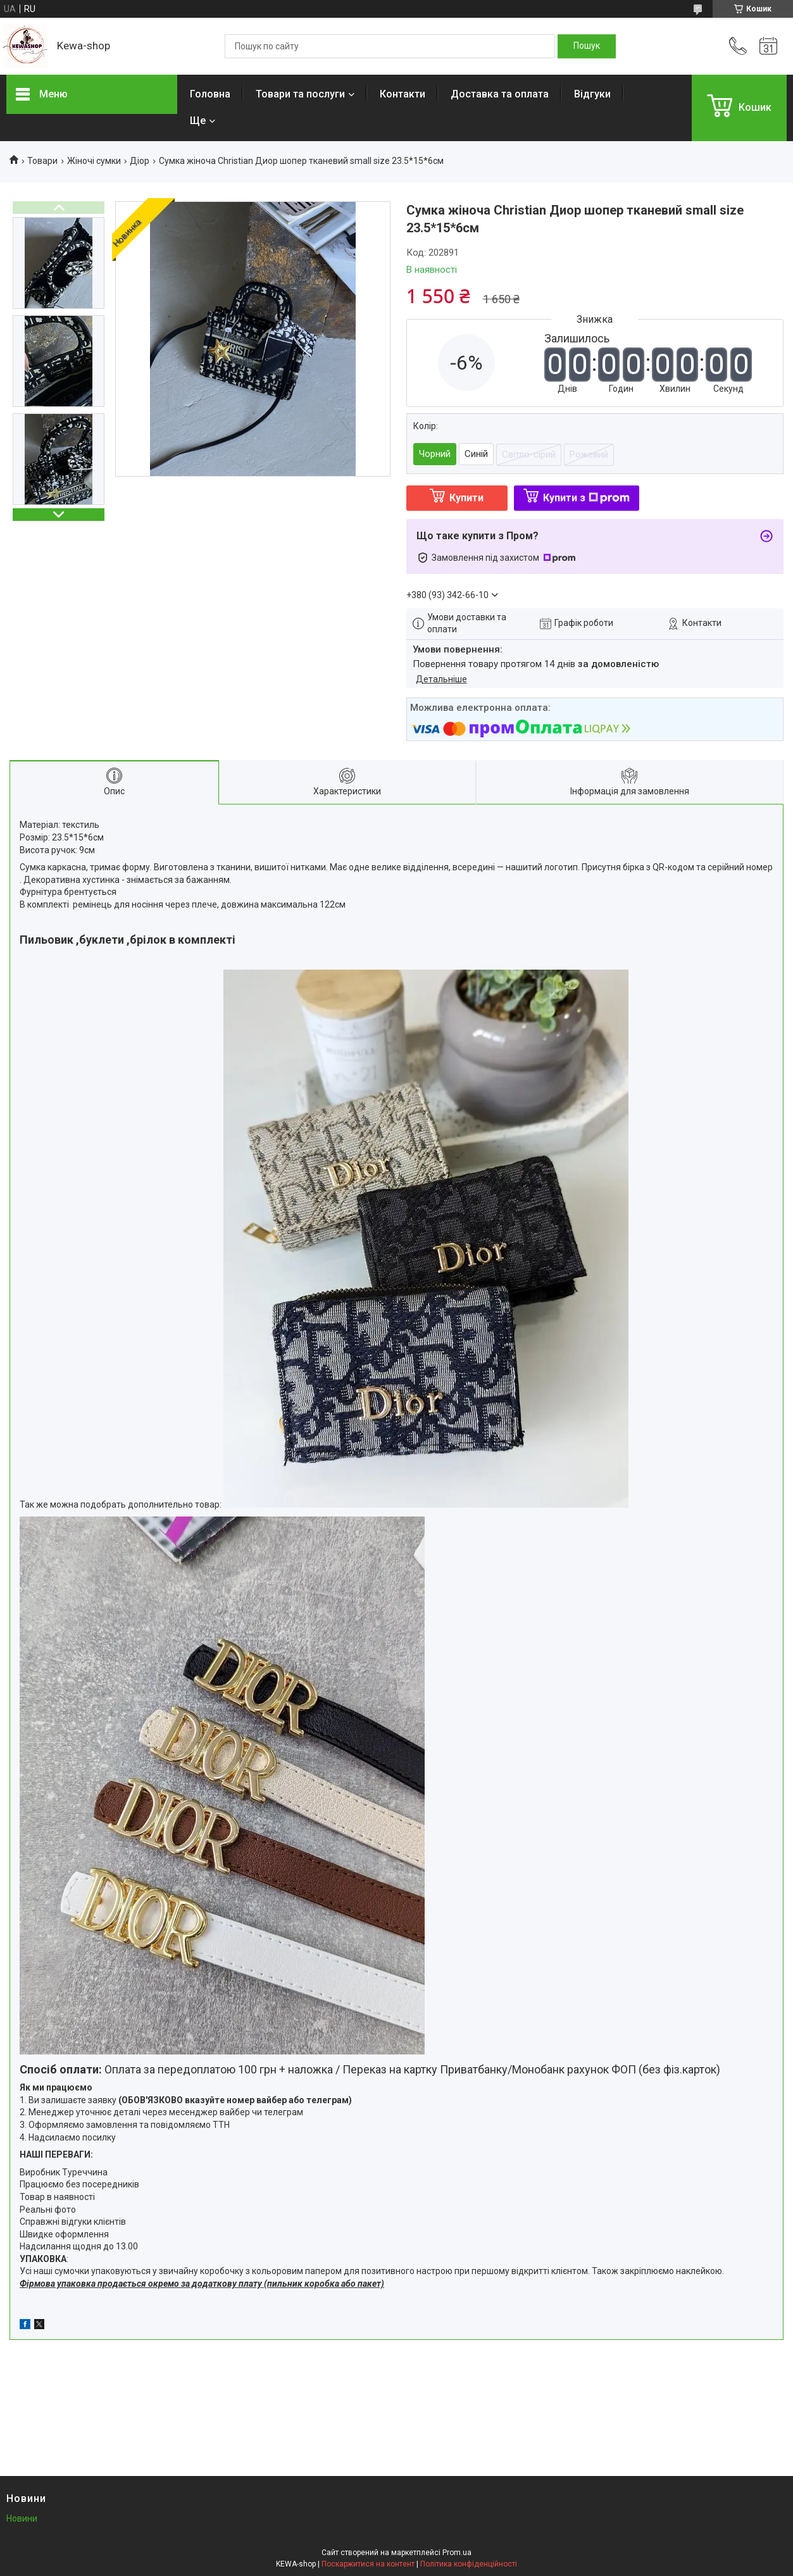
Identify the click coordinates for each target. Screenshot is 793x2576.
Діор (139, 161)
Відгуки (592, 94)
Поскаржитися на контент (368, 2564)
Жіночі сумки (94, 161)
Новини (21, 2518)
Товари (42, 161)
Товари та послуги (300, 94)
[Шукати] (587, 46)
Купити (466, 498)
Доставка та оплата (500, 94)
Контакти (402, 94)
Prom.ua (456, 2552)
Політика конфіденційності (468, 2564)
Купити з (586, 498)
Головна (210, 94)
